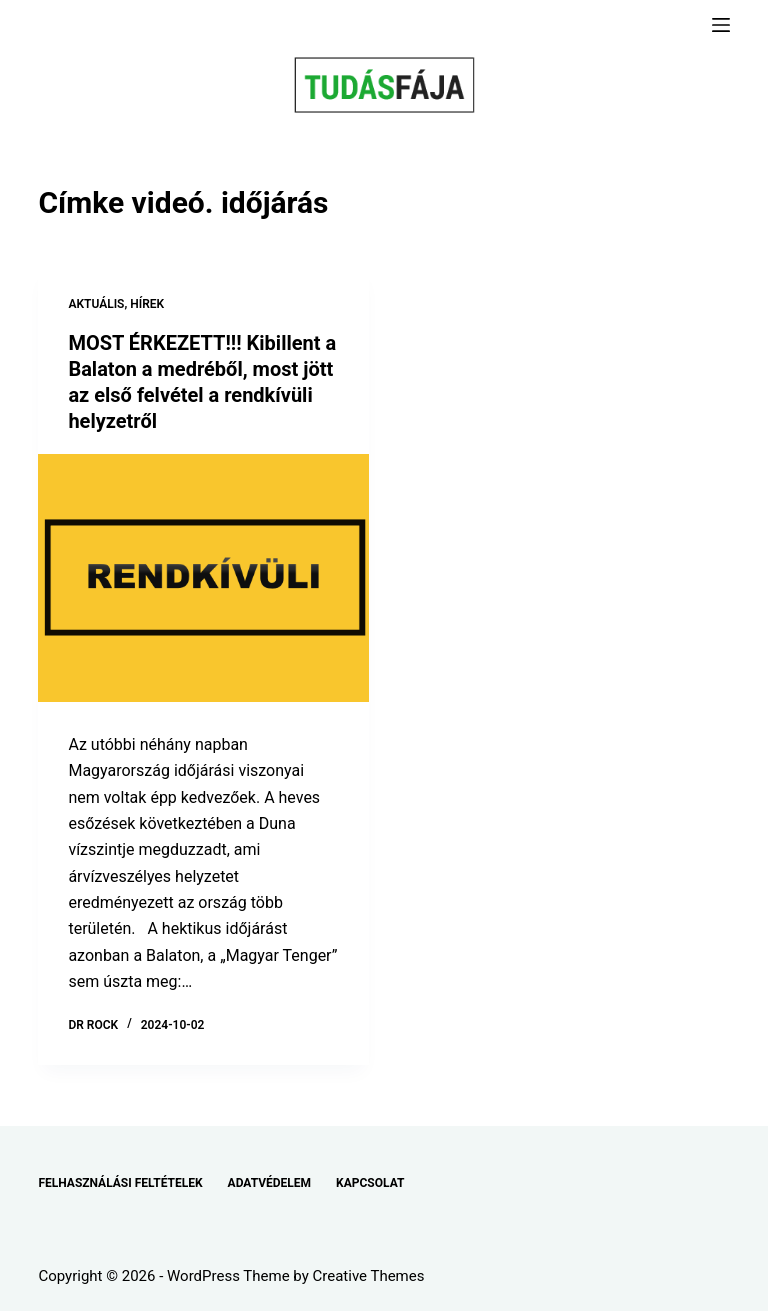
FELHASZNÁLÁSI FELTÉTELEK (120, 1183)
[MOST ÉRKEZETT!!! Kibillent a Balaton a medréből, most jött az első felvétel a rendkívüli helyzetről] (203, 578)
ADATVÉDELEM (270, 1183)
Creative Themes (369, 1276)
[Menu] (721, 25)
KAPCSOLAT (370, 1183)
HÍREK (147, 304)
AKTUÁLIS (96, 304)
